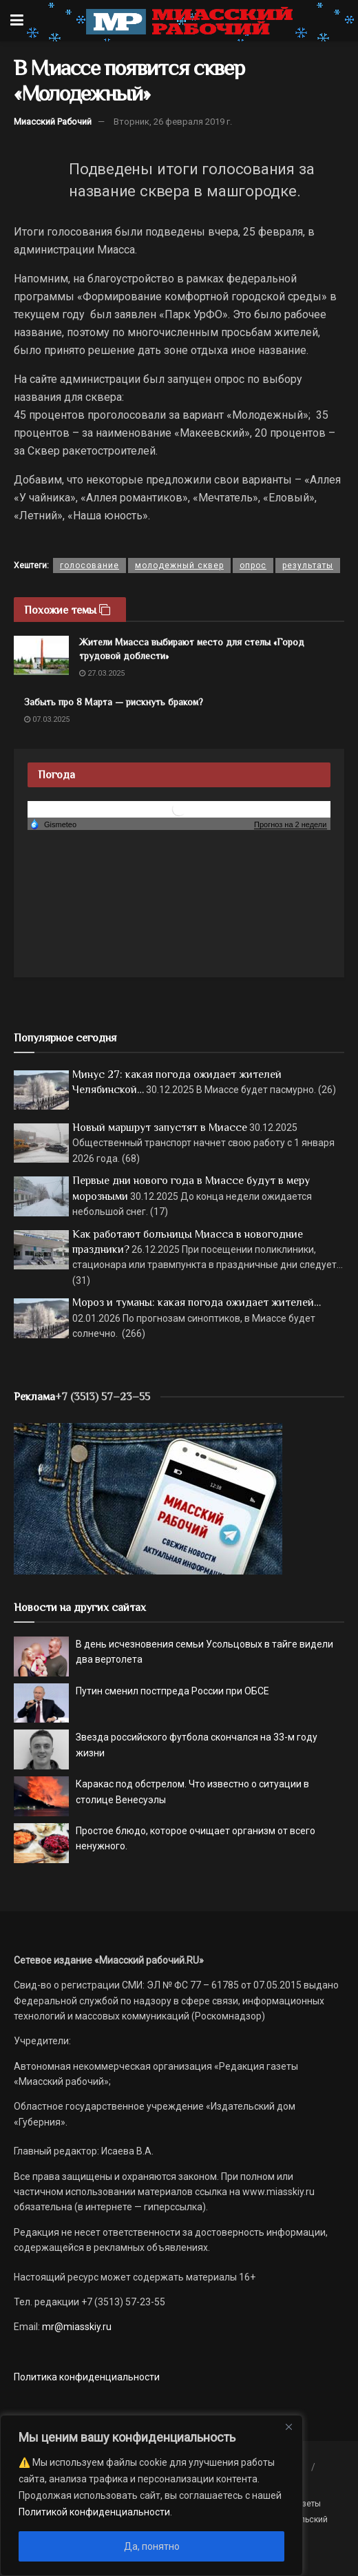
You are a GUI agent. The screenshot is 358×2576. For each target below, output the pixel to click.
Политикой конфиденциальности (94, 2511)
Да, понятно (152, 2546)
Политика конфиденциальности (87, 2376)
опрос (253, 565)
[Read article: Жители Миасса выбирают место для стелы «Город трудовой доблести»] (41, 655)
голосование (89, 565)
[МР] (148, 1498)
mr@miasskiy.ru (76, 2326)
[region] (151, 2495)
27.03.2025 (102, 673)
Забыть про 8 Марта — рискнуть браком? (113, 701)
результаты (307, 565)
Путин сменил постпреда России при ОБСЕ (172, 1690)
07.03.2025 (47, 719)
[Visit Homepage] (189, 20)
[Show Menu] (16, 20)
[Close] (288, 2426)
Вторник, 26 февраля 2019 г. (173, 121)
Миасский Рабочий (53, 121)
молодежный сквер (179, 565)
